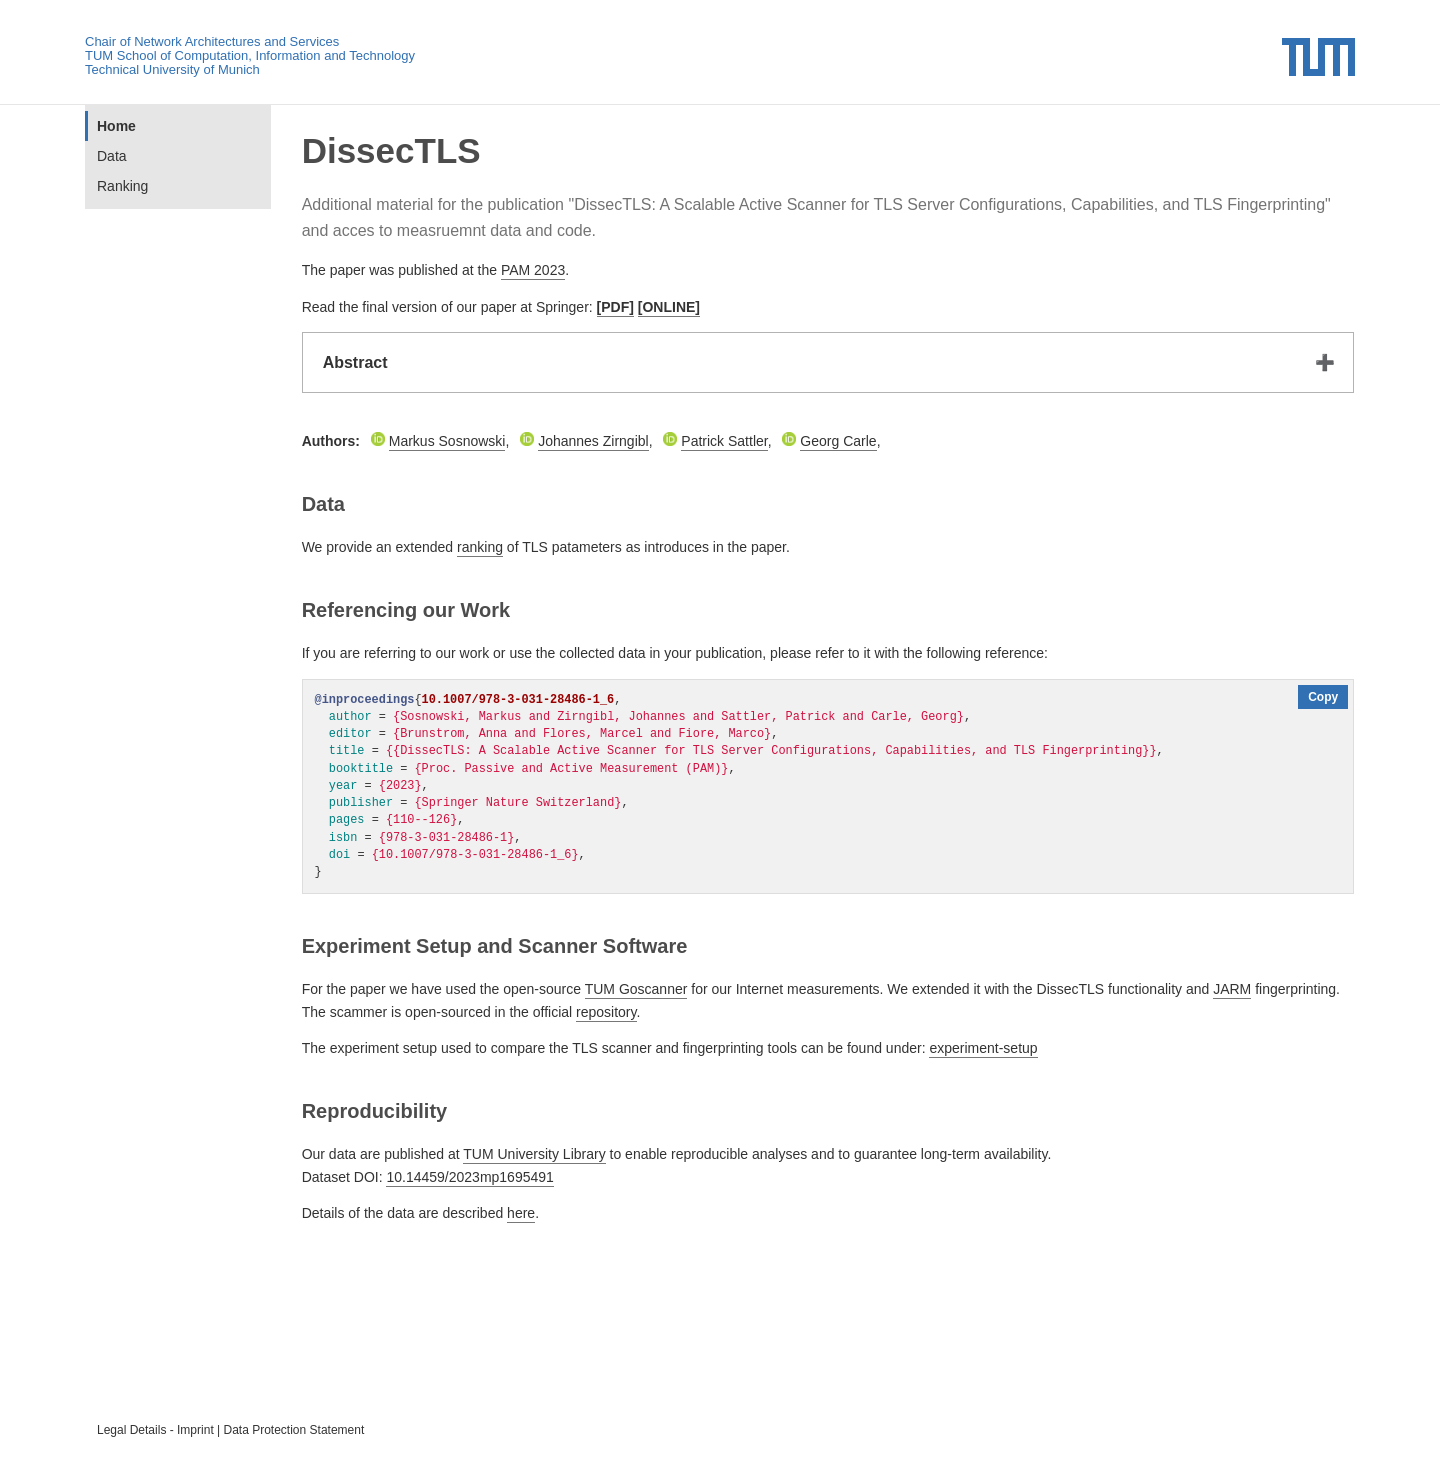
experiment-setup (983, 1048)
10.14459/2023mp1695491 (469, 1177)
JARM (1232, 989)
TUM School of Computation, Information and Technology (250, 55)
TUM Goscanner (636, 989)
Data (112, 156)
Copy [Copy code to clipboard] (1323, 697)
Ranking (122, 186)
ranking (480, 547)
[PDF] (615, 307)
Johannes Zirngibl (593, 441)
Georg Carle (838, 441)
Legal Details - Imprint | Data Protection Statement (230, 1430)
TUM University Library (534, 1154)
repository (606, 1012)
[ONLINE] (669, 307)
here (521, 1213)
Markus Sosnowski (447, 441)
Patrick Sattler (724, 441)
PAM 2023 (533, 270)
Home (116, 126)
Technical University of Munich (172, 69)
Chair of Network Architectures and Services (212, 41)
